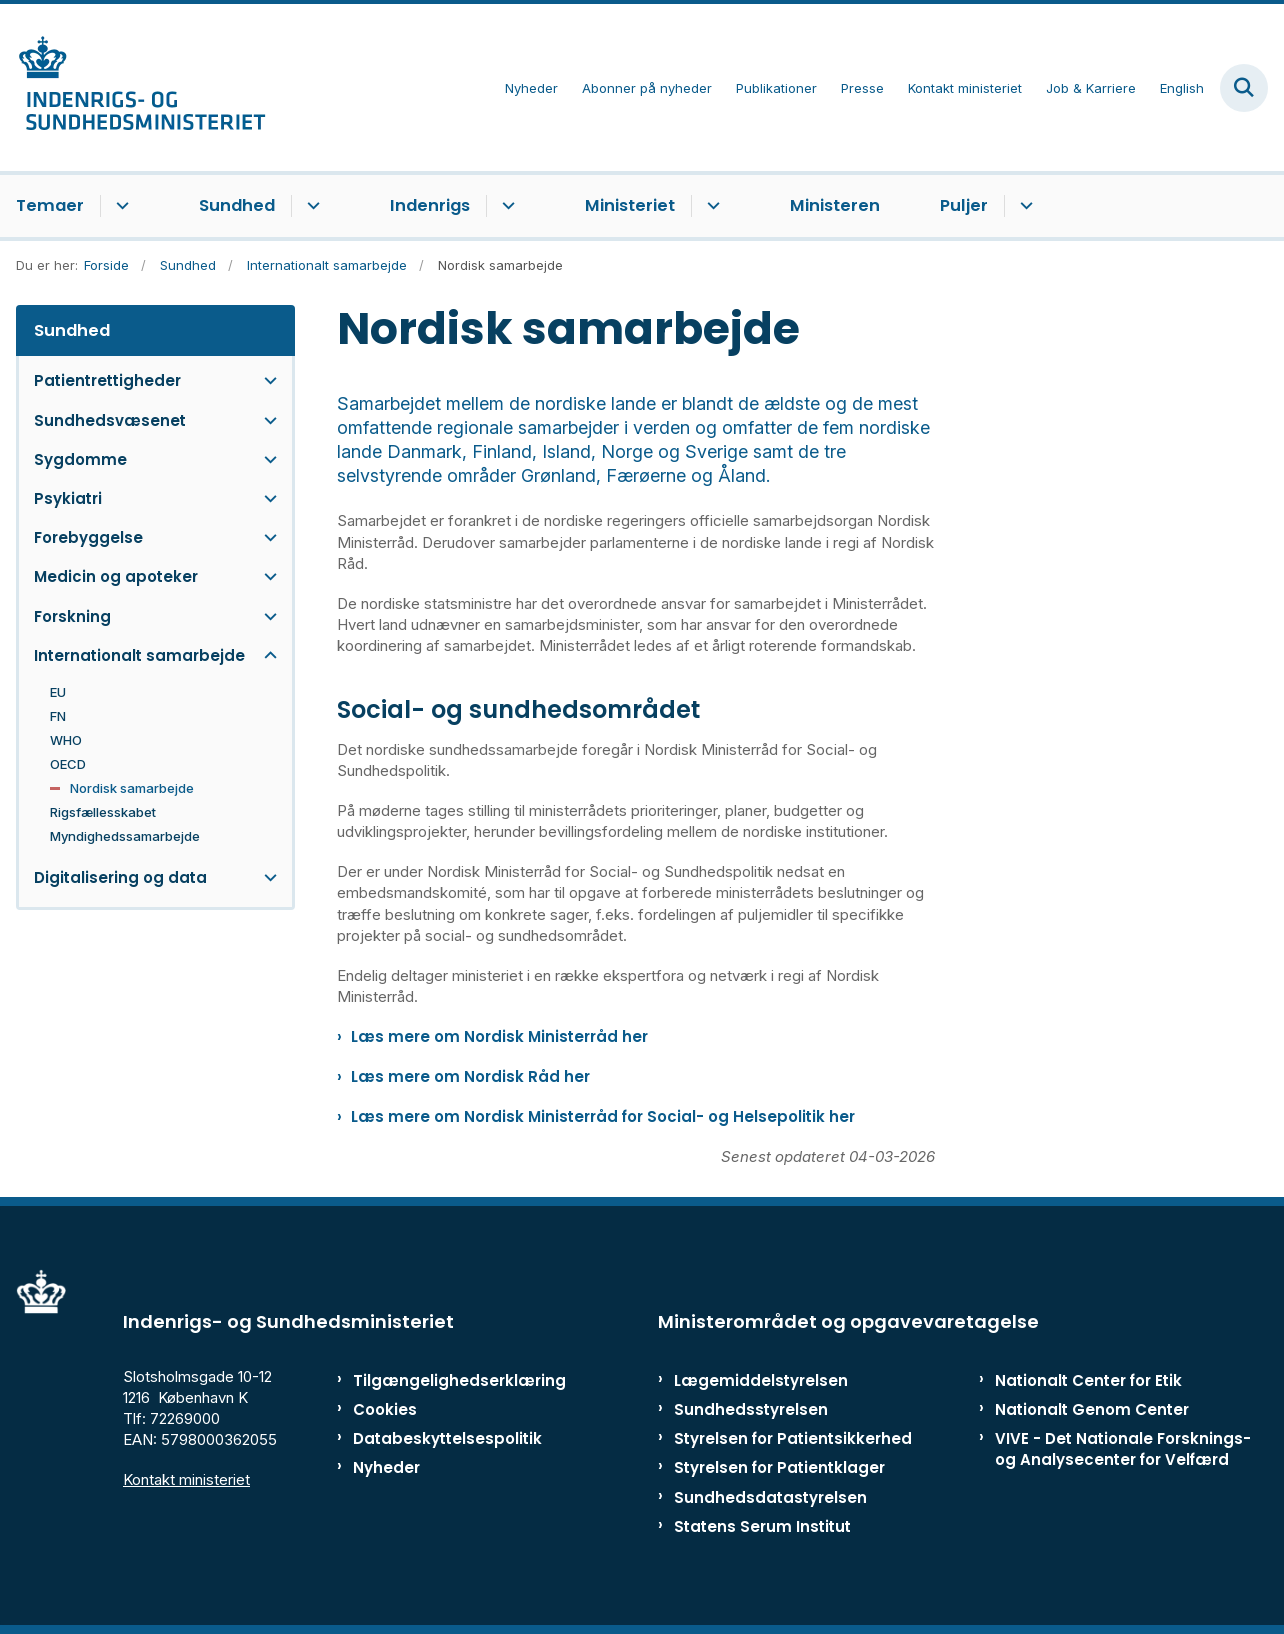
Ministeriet (630, 205)
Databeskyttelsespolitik (436, 1438)
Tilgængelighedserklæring (436, 1380)
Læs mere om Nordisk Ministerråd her (499, 1036)
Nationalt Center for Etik (1088, 1380)
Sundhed (237, 205)
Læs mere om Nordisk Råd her (470, 1076)
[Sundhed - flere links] (310, 206)
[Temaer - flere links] (119, 206)
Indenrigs (430, 205)
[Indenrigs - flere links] (505, 206)
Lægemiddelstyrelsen (761, 1380)
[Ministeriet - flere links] (710, 206)
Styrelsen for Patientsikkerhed (793, 1438)
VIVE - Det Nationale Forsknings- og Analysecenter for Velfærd (1123, 1449)
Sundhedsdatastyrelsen (770, 1497)
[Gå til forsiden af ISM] (133, 87)
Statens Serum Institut (762, 1526)
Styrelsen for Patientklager (779, 1467)
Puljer (964, 205)
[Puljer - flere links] (1023, 206)
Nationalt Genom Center (1092, 1409)
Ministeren (835, 205)
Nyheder (386, 1467)
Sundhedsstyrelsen (751, 1409)
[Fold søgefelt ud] (1244, 88)
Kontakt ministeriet (186, 1479)
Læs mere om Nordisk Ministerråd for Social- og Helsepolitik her (603, 1116)
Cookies (385, 1409)
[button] (265, 380)
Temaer (50, 205)
